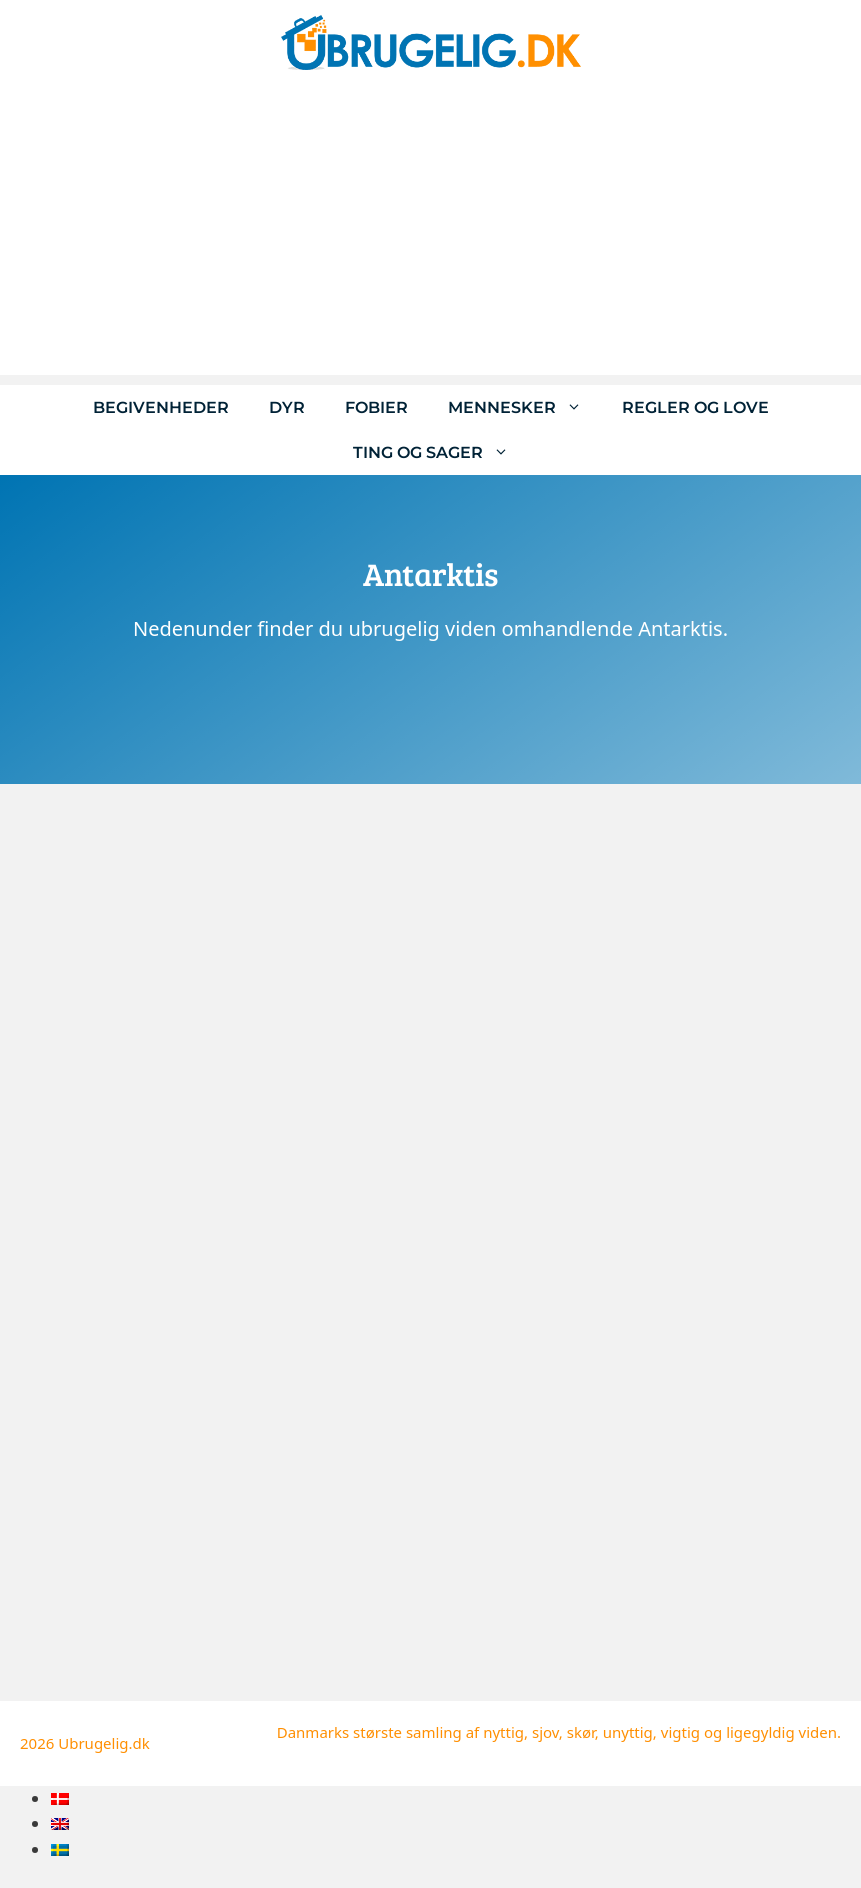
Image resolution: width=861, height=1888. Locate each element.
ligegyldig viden (781, 1732)
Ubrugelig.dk (104, 1743)
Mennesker (525, 407)
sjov (545, 1732)
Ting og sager (441, 452)
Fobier (376, 407)
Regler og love (695, 407)
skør (581, 1732)
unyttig (628, 1732)
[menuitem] (60, 1798)
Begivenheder (161, 407)
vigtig (680, 1732)
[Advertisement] (430, 235)
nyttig (503, 1732)
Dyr (287, 407)
